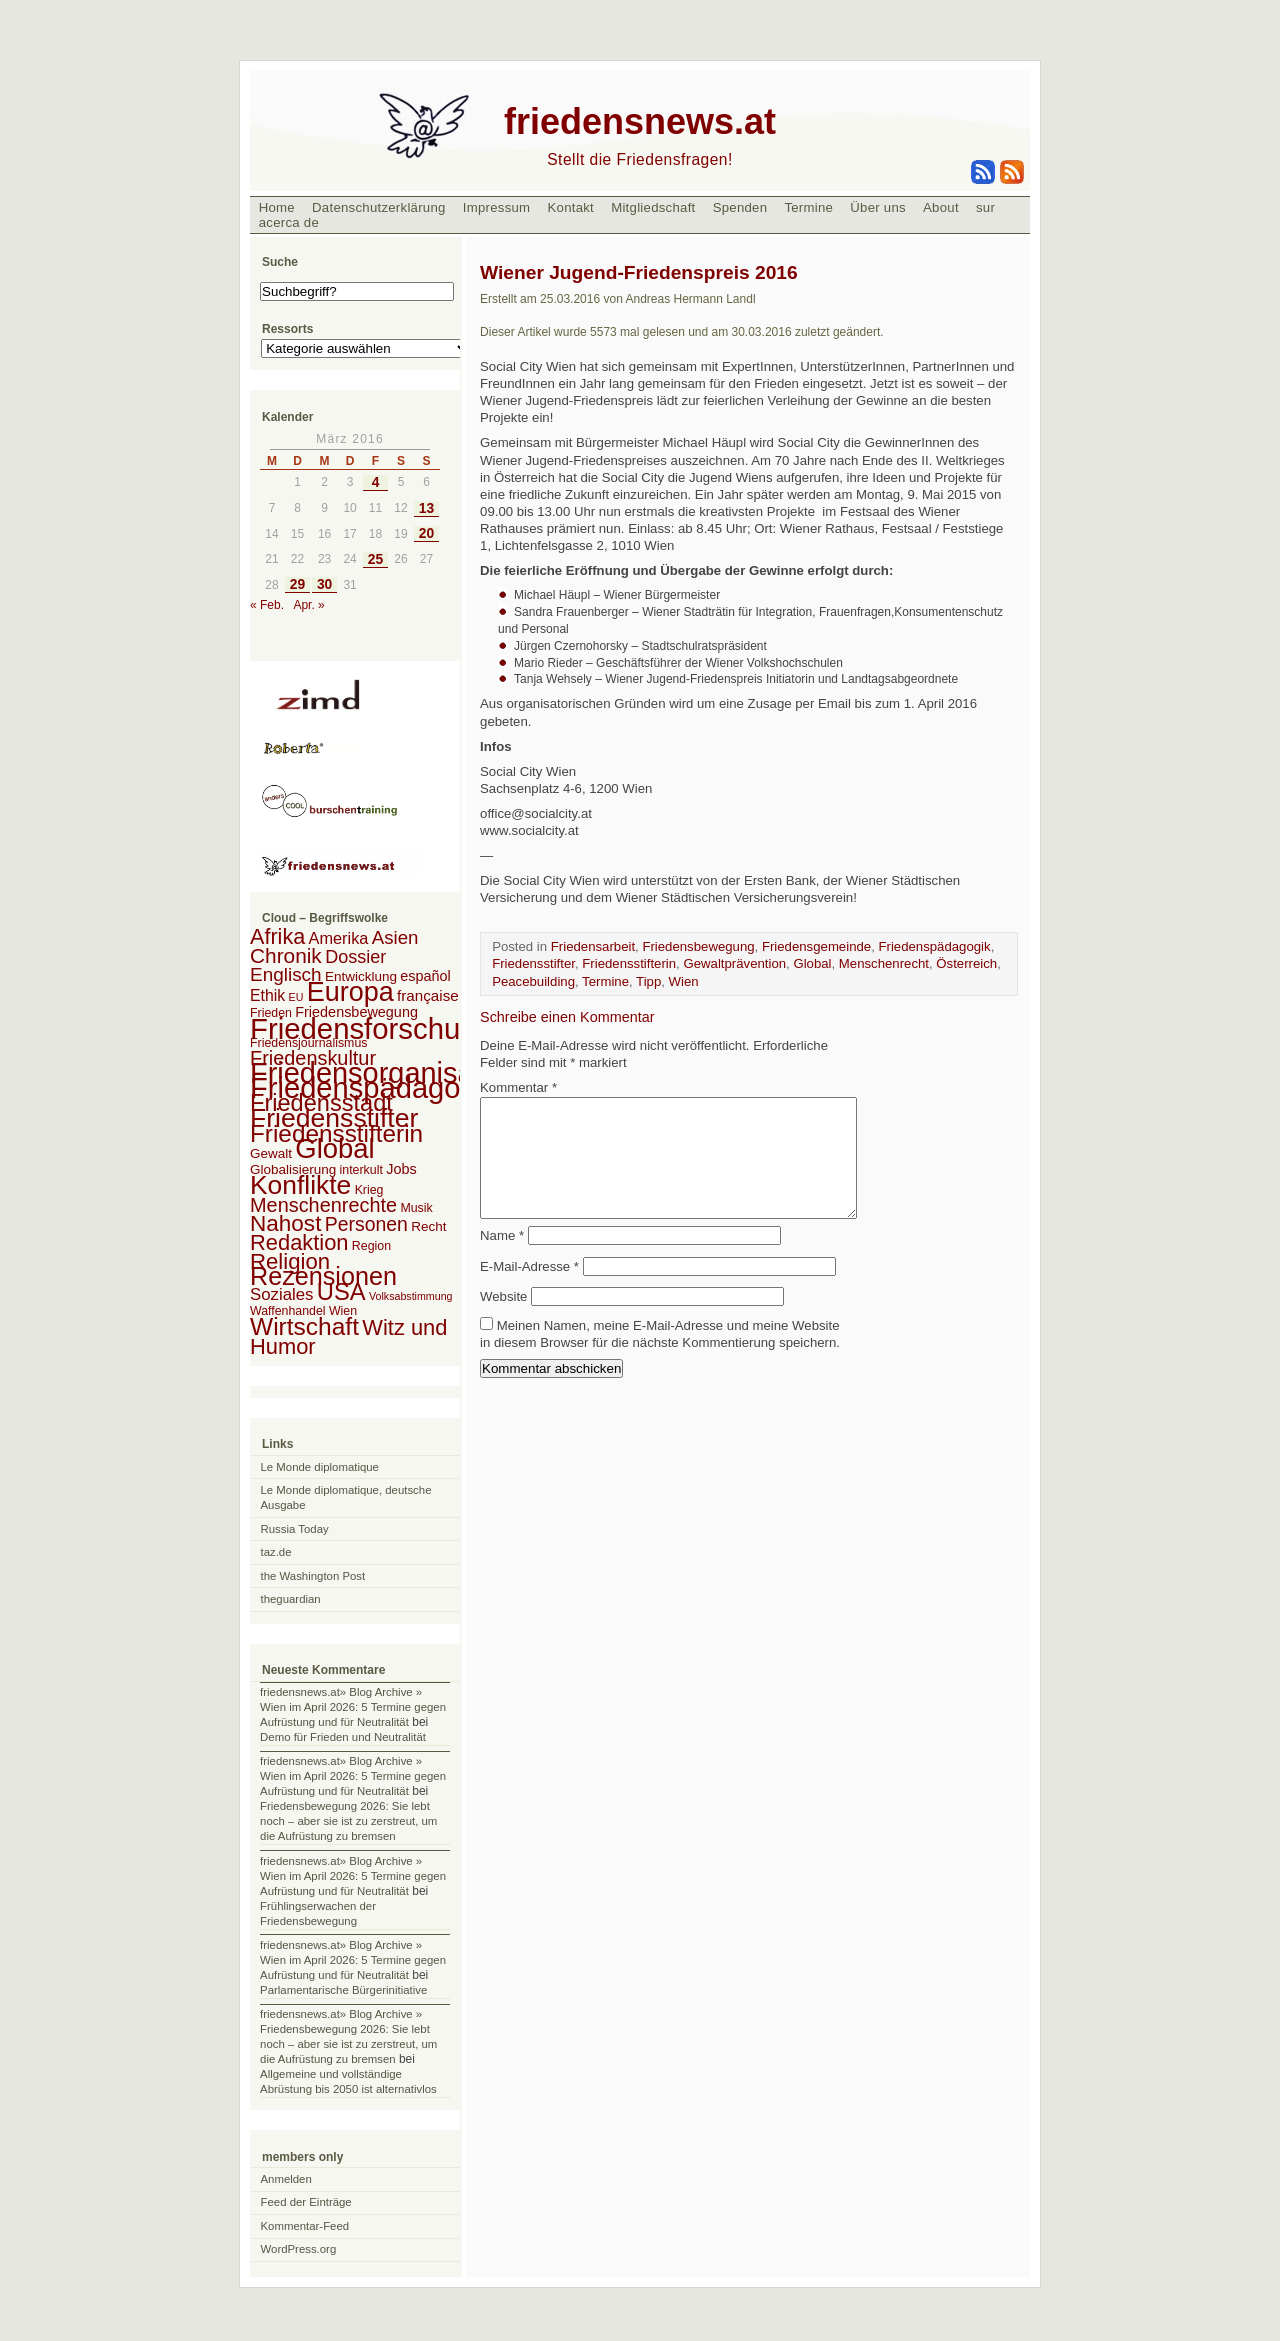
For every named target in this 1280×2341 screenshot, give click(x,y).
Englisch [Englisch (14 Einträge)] (286, 974)
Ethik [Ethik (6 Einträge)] (267, 995)
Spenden (740, 207)
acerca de (289, 222)
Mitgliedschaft (653, 207)
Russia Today (295, 1529)
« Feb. (267, 605)
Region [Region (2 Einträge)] (371, 1246)
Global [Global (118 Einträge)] (334, 1148)
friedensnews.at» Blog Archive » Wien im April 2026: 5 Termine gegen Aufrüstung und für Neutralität (353, 1707)
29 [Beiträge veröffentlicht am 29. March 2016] (297, 584)
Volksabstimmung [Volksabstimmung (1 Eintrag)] (411, 1296)
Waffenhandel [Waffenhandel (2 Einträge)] (288, 1311)
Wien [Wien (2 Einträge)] (343, 1311)
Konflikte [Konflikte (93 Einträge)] (300, 1185)
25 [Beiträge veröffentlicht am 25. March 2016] (375, 559)
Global (812, 963)
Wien (684, 981)
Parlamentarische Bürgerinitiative (343, 1990)
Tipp (648, 981)
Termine (808, 207)
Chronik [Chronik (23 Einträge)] (286, 955)
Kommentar (518, 1087)
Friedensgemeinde (816, 946)
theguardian (291, 1599)
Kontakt (570, 207)
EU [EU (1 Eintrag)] (296, 997)
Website (503, 1320)
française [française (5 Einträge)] (428, 995)
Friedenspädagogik (934, 946)
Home (277, 207)
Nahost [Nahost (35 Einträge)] (285, 1223)
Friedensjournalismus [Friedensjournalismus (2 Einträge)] (308, 1043)
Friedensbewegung (698, 946)
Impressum (497, 207)
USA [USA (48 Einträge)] (341, 1291)
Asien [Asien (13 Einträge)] (395, 937)
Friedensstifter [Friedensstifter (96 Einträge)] (334, 1118)
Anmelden (286, 2179)
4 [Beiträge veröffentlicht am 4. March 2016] (376, 482)
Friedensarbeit (593, 946)
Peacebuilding (533, 981)
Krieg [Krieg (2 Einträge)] (369, 1190)
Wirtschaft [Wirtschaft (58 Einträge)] (304, 1326)
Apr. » (308, 605)
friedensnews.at (640, 121)
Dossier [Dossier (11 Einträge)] (355, 957)
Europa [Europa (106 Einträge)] (350, 992)
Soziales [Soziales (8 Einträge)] (281, 1294)
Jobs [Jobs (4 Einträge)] (401, 1169)
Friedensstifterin (629, 963)
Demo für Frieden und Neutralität (343, 1737)
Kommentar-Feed (305, 2226)
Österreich (966, 963)
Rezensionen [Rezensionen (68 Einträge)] (323, 1276)
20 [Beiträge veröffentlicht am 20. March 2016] (426, 533)
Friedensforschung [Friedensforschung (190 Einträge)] (371, 1028)
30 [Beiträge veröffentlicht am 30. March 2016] (324, 584)
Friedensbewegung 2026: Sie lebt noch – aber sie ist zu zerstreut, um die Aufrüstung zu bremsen (348, 1821)
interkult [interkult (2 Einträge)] (361, 1170)
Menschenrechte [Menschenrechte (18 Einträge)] (323, 1205)
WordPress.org (299, 2249)
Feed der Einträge (306, 2202)
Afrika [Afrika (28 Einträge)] (277, 936)
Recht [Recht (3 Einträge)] (428, 1226)
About (941, 207)
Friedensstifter (533, 963)
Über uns (878, 207)
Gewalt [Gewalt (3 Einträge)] (271, 1153)
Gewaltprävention (734, 963)
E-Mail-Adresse (529, 1290)
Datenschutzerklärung (379, 207)
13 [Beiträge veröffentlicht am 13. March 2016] (426, 508)
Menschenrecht (884, 963)
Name (502, 1259)
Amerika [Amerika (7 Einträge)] (339, 938)
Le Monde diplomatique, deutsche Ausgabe (346, 1497)
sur (985, 207)
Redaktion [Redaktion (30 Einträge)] (299, 1242)
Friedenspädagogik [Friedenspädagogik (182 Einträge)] (374, 1088)
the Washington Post (313, 1576)
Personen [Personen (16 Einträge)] (366, 1224)
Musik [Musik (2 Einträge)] (416, 1208)
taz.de (276, 1552)
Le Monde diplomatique (320, 1467)
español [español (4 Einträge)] (425, 976)
